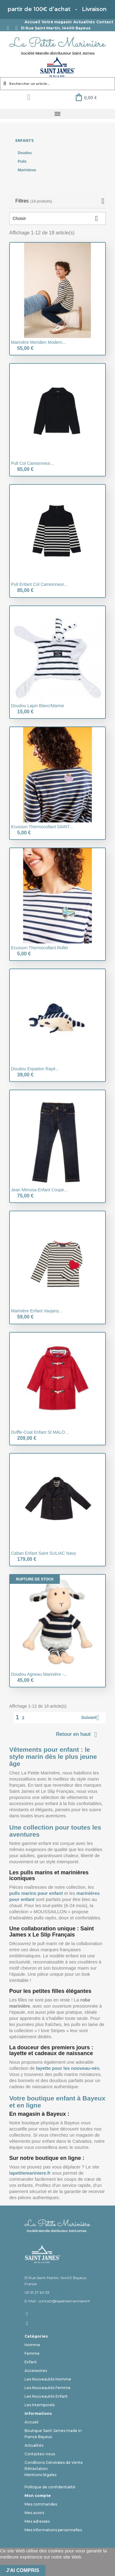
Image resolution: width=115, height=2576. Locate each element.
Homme (32, 2345)
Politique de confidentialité (50, 2487)
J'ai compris (22, 2570)
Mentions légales (40, 2474)
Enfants (24, 140)
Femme (32, 2353)
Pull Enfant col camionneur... (39, 584)
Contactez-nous (40, 2454)
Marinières (27, 170)
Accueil (32, 22)
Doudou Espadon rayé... (35, 1068)
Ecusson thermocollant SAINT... (42, 826)
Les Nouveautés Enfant (46, 2396)
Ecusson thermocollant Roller (39, 947)
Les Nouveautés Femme (48, 2387)
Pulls (22, 161)
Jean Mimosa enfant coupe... (39, 1189)
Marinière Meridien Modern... (38, 342)
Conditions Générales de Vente (54, 2462)
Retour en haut (77, 1735)
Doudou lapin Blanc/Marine (37, 705)
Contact (104, 22)
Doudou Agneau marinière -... (39, 1674)
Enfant (31, 2362)
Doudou (25, 153)
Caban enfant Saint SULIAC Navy (43, 1553)
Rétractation (36, 2468)
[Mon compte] (28, 97)
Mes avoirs (34, 2512)
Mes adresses (37, 2521)
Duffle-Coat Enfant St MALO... (39, 1432)
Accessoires (36, 2370)
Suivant (92, 1717)
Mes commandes (41, 2504)
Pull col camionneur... (32, 463)
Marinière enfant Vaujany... (36, 1310)
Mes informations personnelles (53, 2530)
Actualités (84, 22)
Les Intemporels (40, 2405)
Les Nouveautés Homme (48, 2379)
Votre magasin (57, 22)
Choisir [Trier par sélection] (57, 218)
